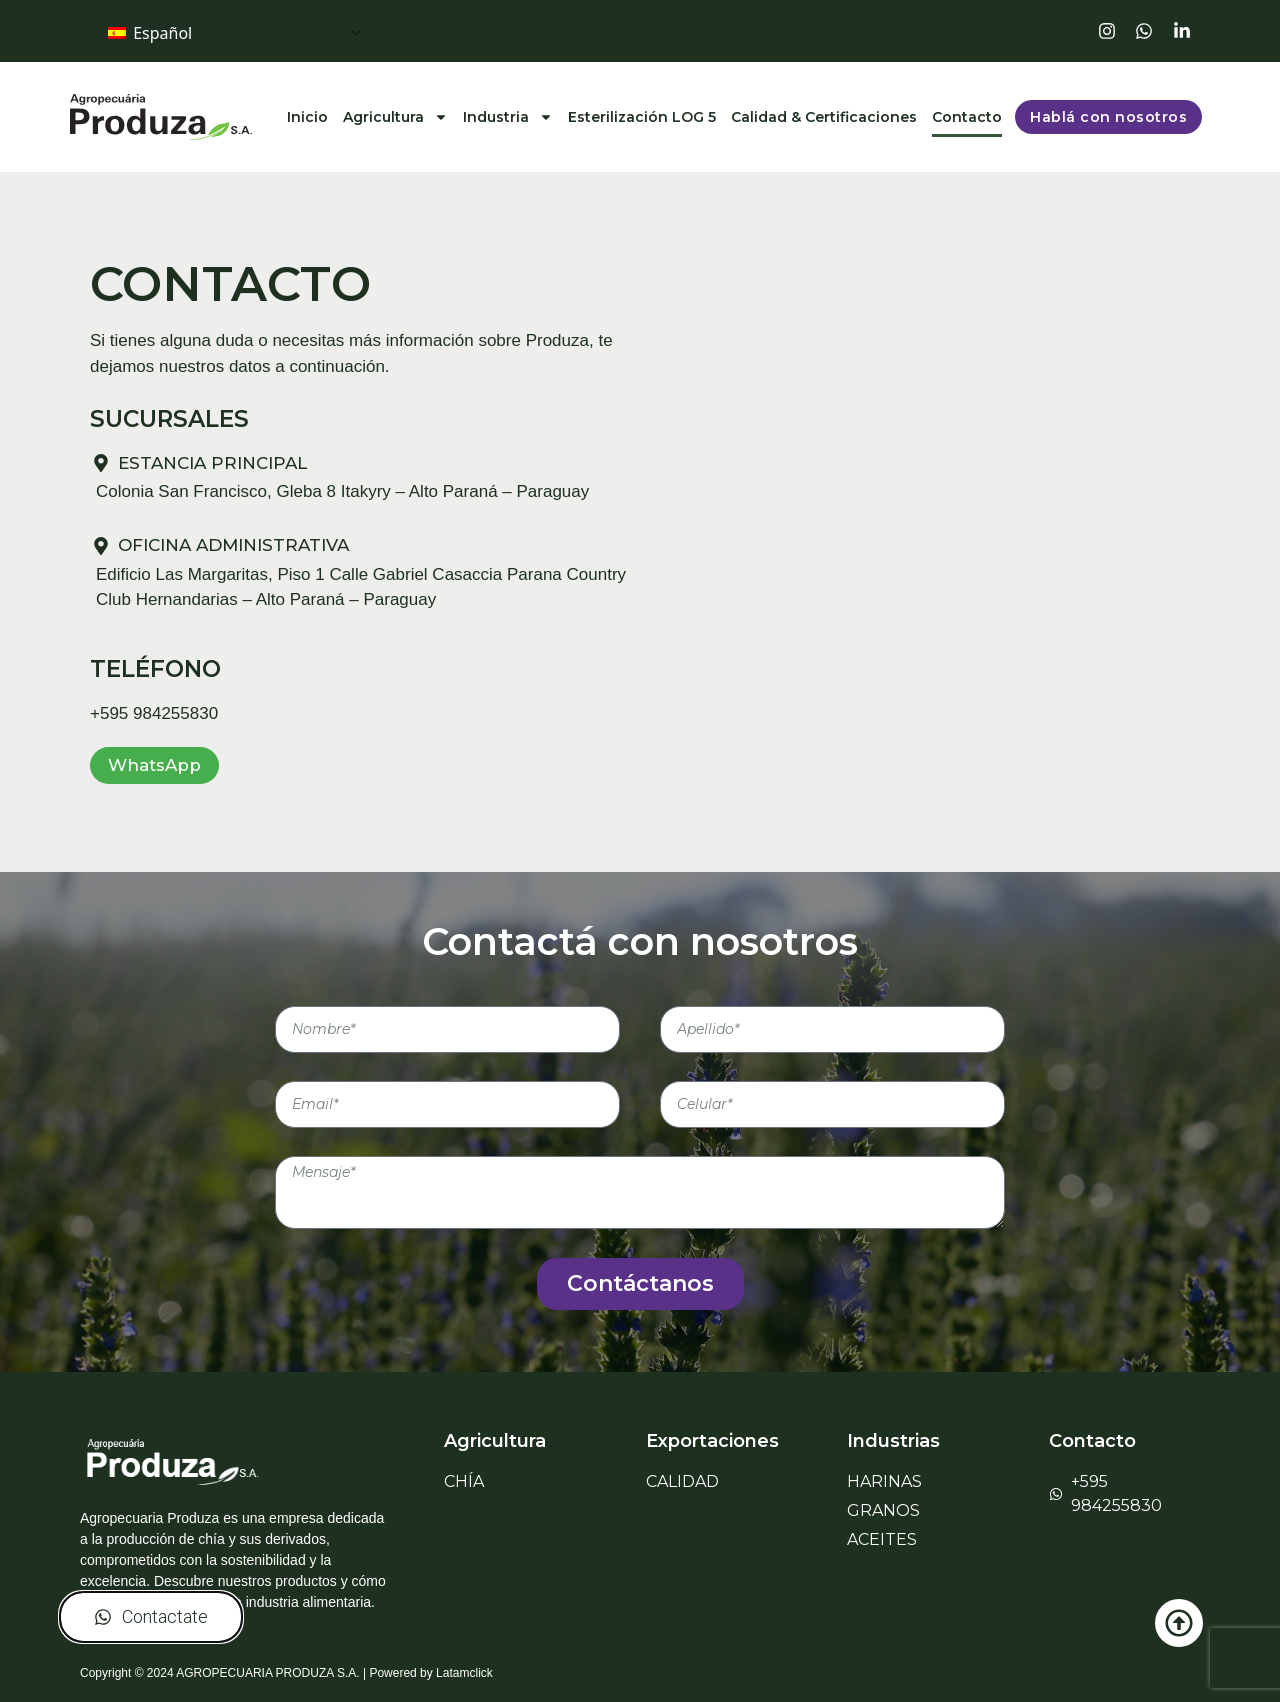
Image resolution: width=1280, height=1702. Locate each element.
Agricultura (395, 117)
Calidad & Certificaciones (824, 117)
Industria (508, 117)
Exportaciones (712, 1441)
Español (150, 33)
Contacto (967, 117)
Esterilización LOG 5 (642, 117)
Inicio (307, 117)
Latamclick (464, 1673)
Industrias (893, 1441)
